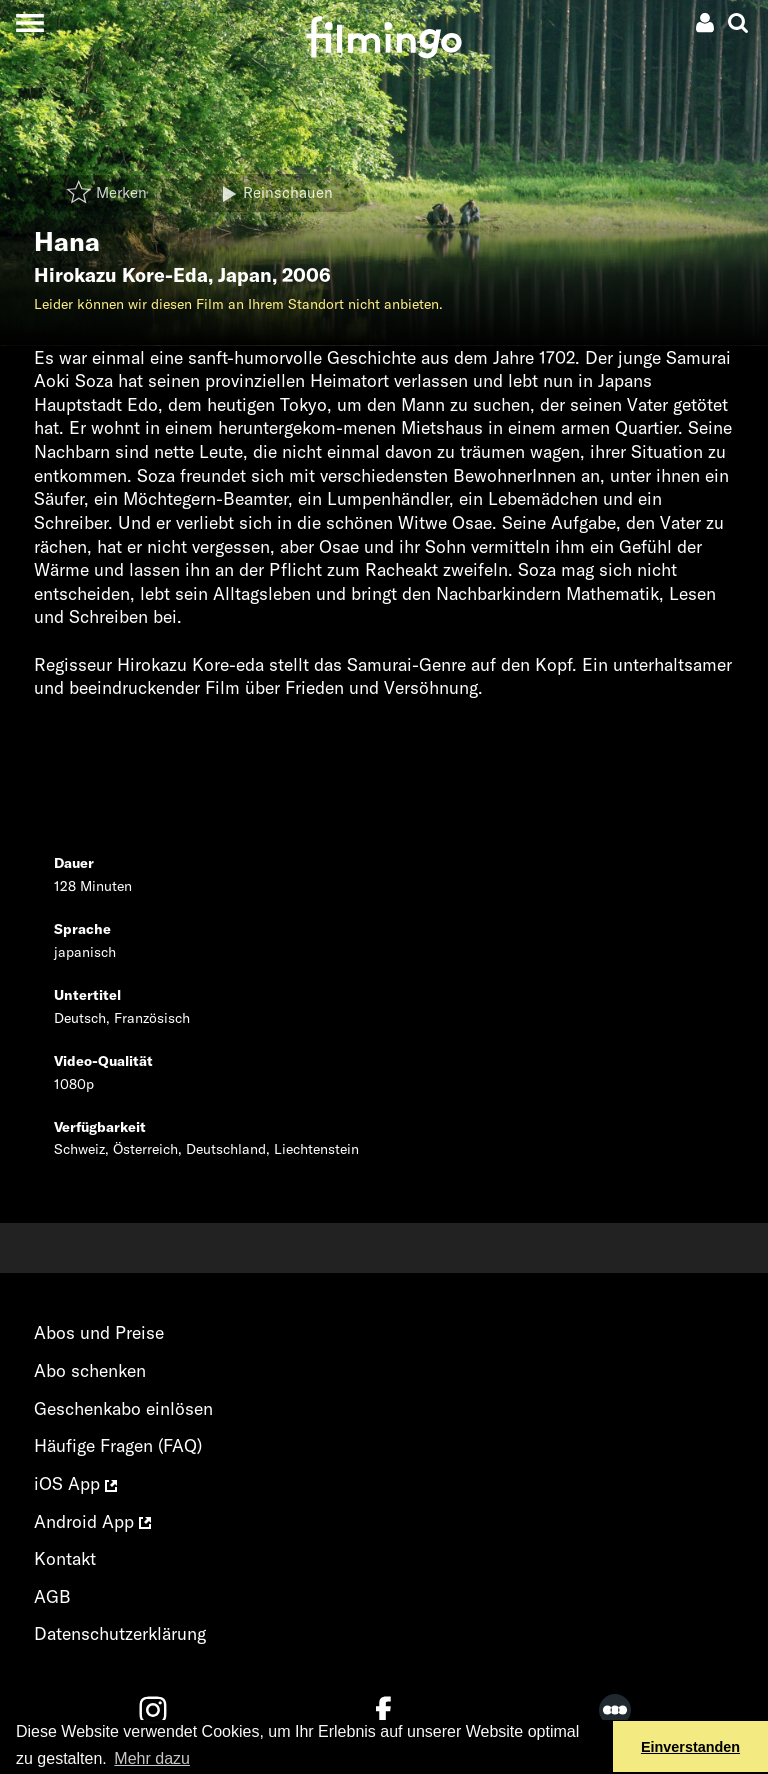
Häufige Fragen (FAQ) (118, 1445)
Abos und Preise (99, 1332)
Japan (245, 275)
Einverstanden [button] (690, 1747)
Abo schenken (90, 1370)
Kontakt (65, 1558)
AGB (52, 1596)
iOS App (75, 1483)
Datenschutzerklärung (120, 1633)
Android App (92, 1521)
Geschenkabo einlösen (123, 1408)
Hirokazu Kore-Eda (121, 275)
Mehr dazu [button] (152, 1758)
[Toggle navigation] (29, 22)
